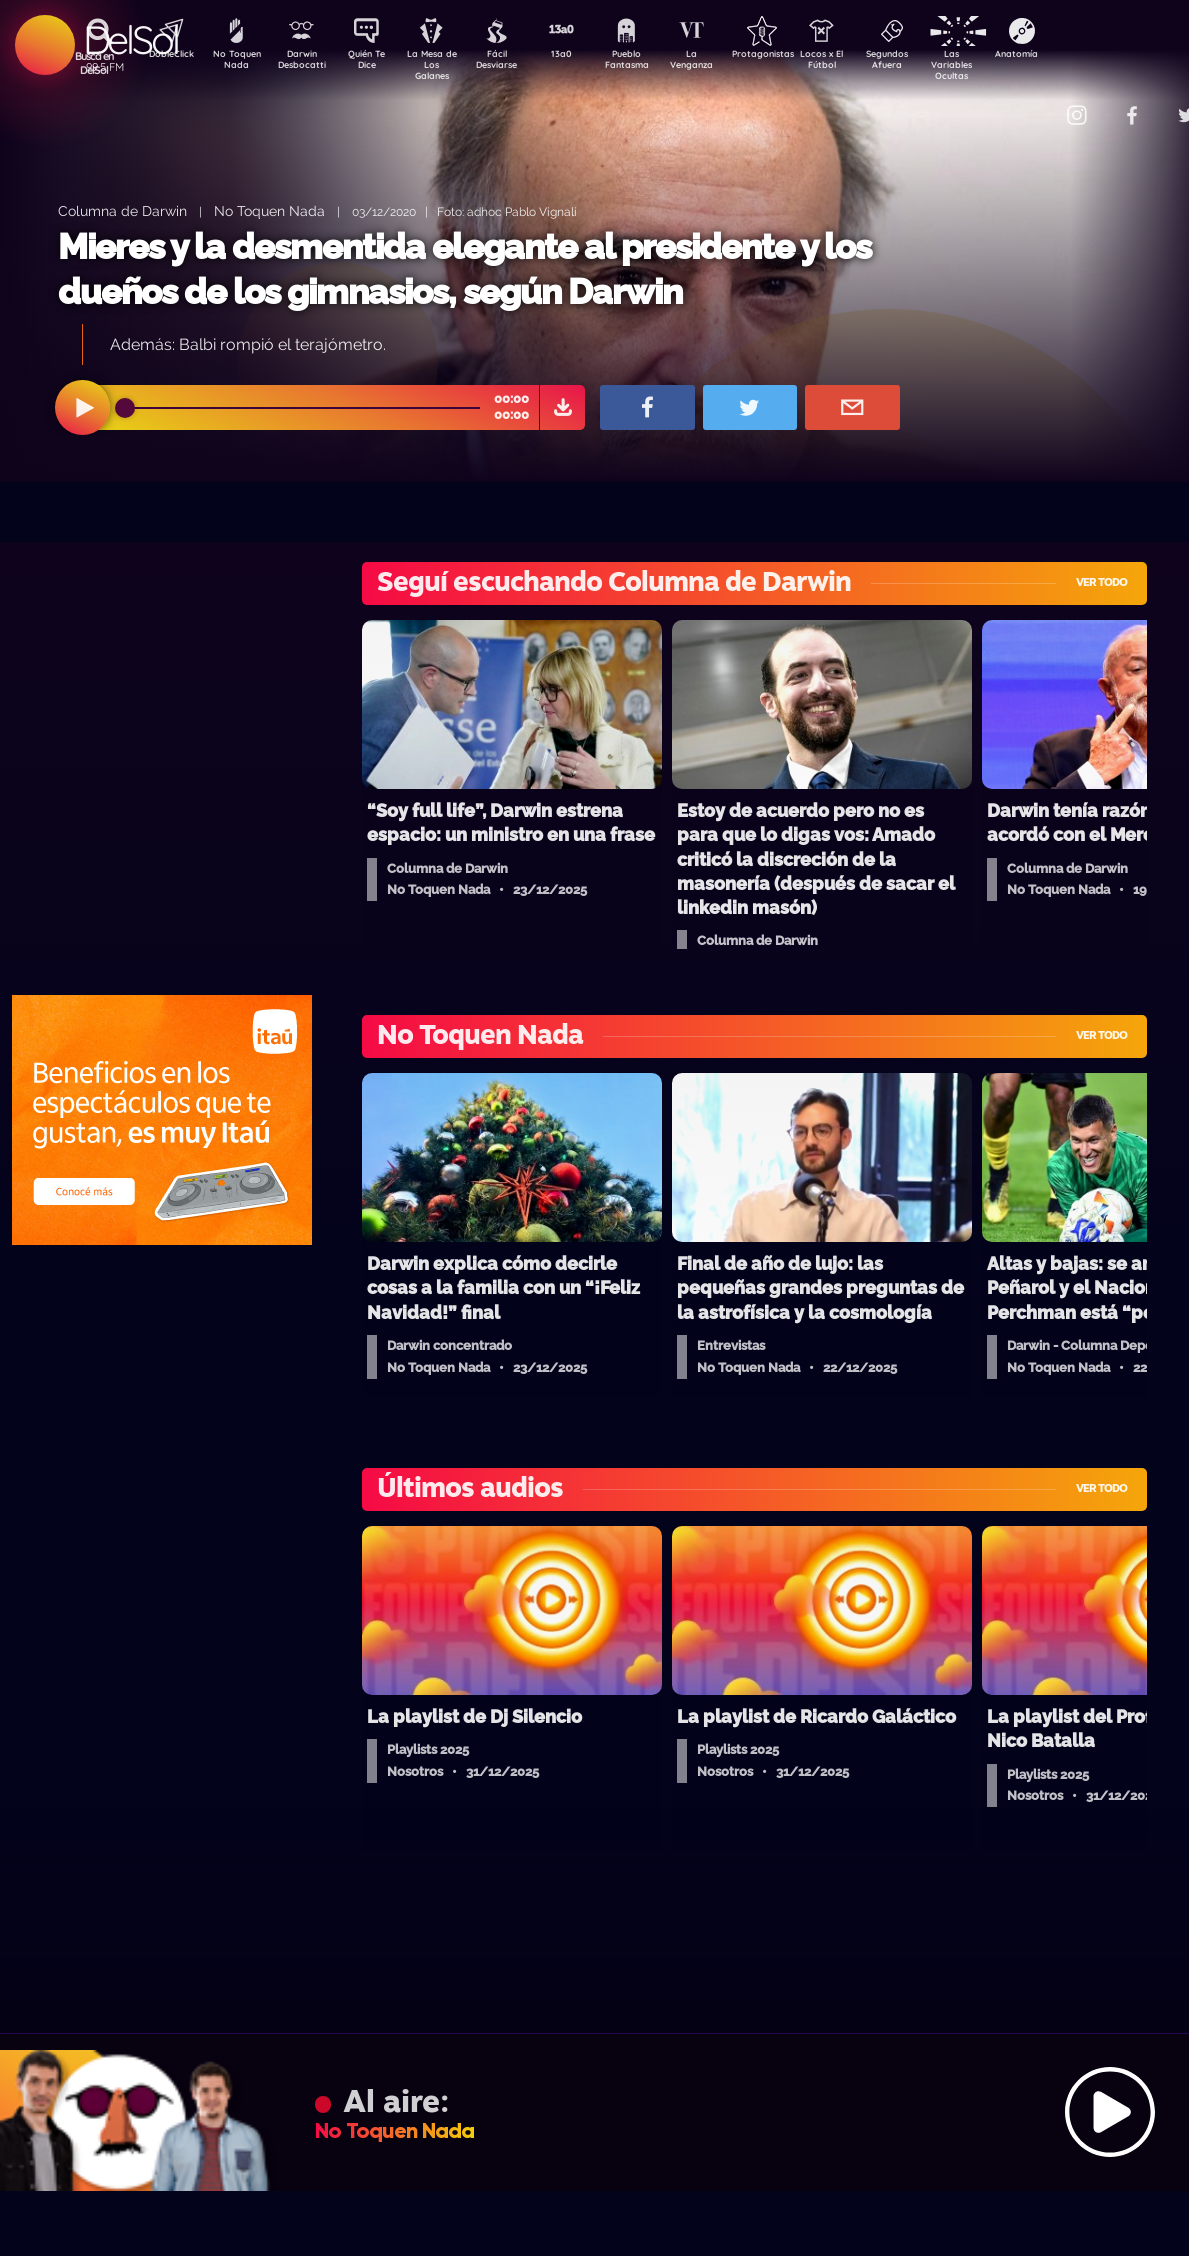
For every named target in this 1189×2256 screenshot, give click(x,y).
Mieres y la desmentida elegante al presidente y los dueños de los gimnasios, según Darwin (464, 269)
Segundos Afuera (934, 63)
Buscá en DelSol (94, 63)
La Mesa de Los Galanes (444, 64)
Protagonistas (794, 56)
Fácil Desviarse (514, 63)
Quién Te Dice (374, 63)
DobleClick (164, 56)
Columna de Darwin (122, 210)
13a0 (584, 56)
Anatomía (1074, 56)
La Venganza (724, 63)
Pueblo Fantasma (654, 63)
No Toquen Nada (234, 63)
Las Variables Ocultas (1004, 64)
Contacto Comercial (1035, 102)
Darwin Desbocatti (304, 63)
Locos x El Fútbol (864, 63)
